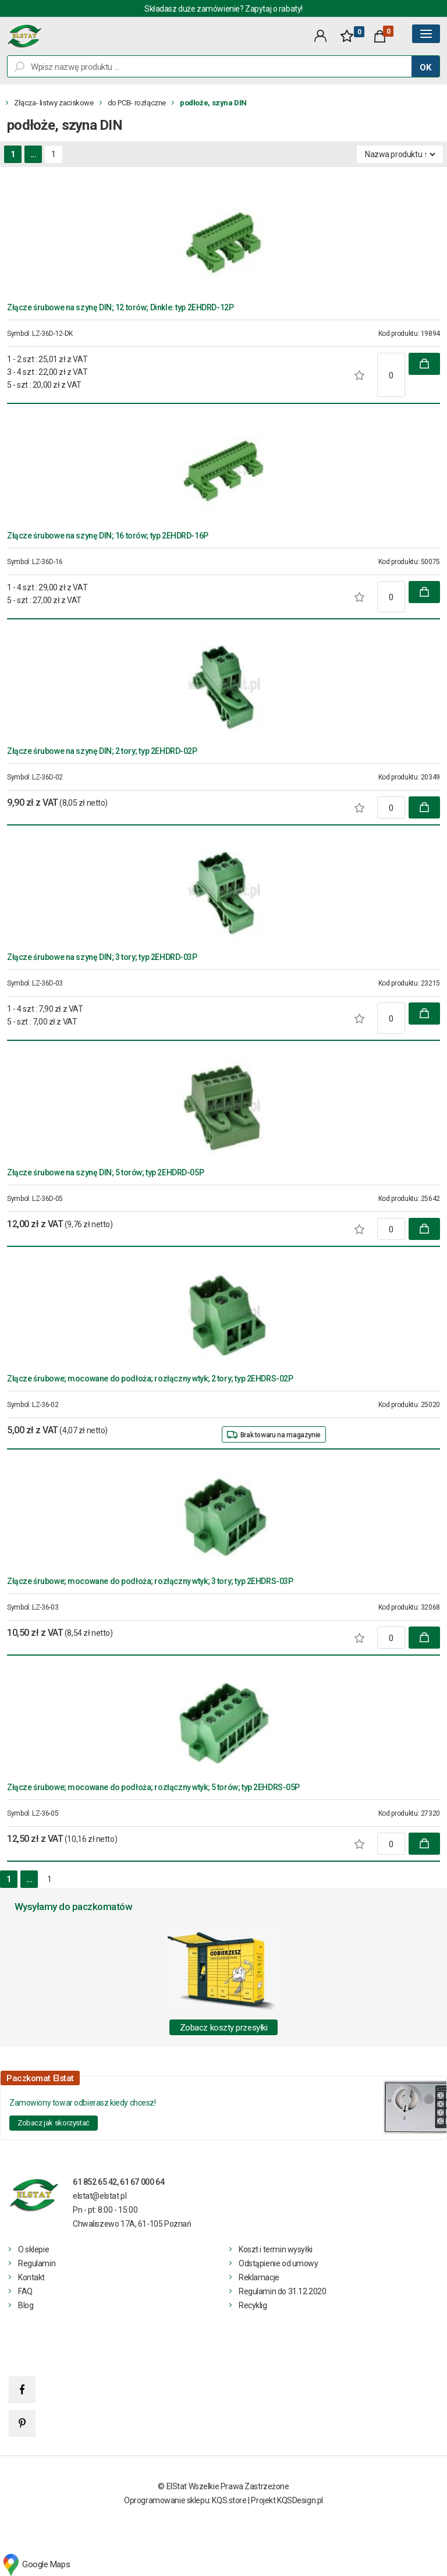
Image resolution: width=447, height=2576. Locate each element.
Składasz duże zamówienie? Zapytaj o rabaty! (223, 8)
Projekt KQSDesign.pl (287, 2500)
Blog (25, 2305)
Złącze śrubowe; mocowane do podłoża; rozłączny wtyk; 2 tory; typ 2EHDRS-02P (150, 1378)
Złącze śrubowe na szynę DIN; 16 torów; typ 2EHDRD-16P (107, 535)
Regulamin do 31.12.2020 (282, 2291)
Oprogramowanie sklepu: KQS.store (185, 2500)
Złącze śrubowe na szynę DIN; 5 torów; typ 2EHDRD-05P (105, 1172)
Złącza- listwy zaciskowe (54, 102)
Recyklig (253, 2305)
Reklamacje (259, 2277)
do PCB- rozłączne (137, 102)
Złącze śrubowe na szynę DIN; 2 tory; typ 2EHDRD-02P (102, 751)
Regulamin (36, 2263)
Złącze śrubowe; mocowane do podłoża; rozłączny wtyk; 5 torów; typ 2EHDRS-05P (153, 1787)
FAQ (25, 2291)
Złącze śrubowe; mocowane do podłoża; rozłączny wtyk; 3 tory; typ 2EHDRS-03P (150, 1581)
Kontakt (31, 2277)
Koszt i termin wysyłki (276, 2249)
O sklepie (33, 2249)
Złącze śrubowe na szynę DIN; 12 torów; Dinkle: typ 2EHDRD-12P (120, 307)
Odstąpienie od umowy (278, 2263)
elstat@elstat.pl (99, 2196)
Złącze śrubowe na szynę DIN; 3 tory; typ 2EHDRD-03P (102, 957)
